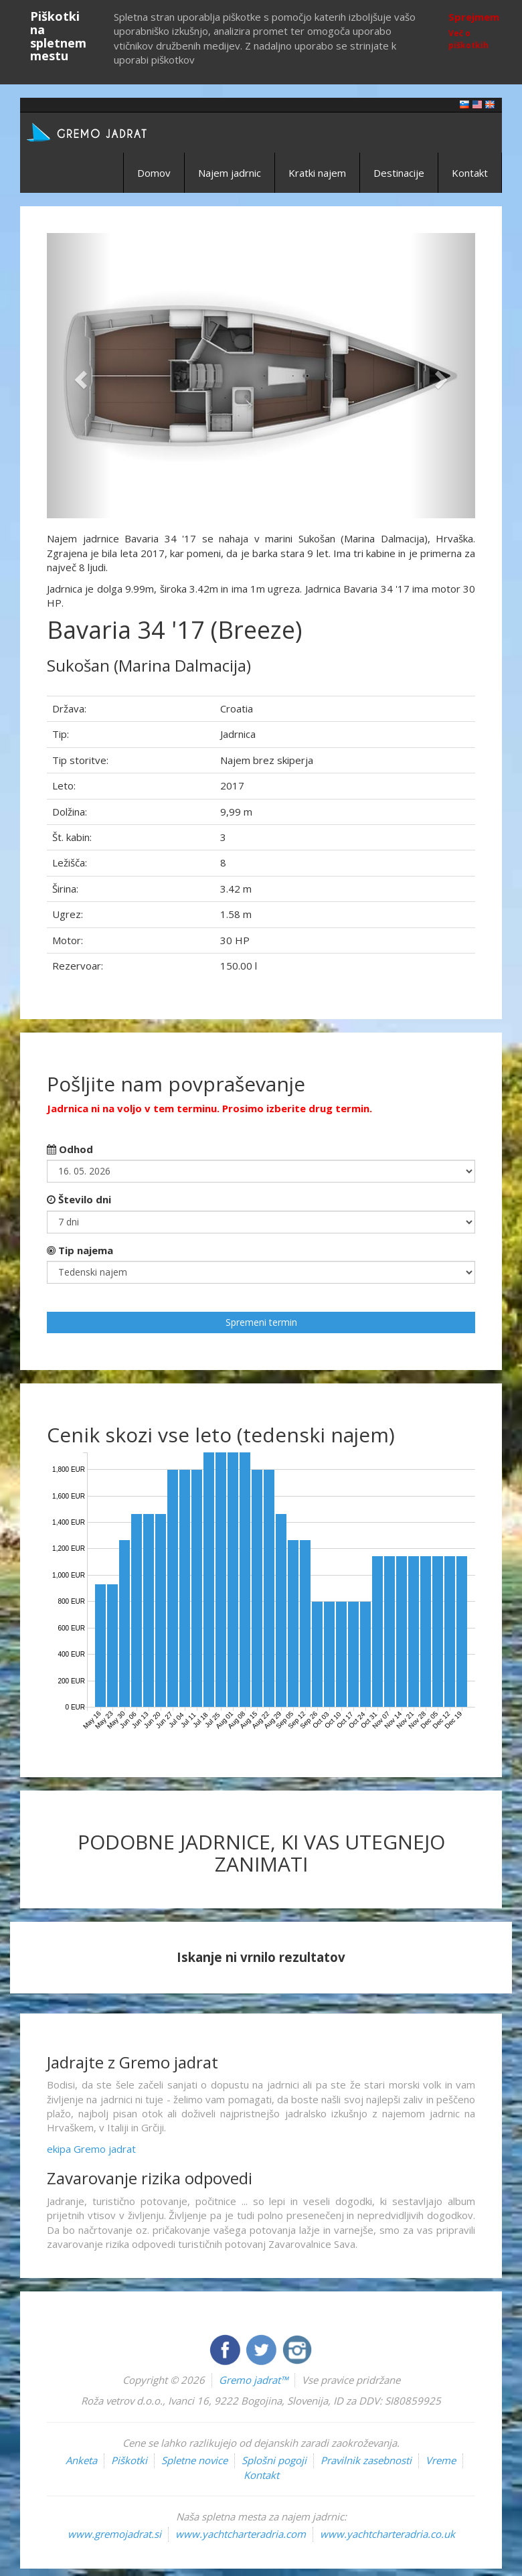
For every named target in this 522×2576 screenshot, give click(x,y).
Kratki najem (317, 172)
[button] (79, 376)
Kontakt (470, 172)
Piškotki (129, 2460)
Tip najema (80, 1250)
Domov (154, 172)
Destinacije (398, 172)
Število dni (79, 1199)
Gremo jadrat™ (253, 2379)
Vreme (441, 2460)
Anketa (81, 2460)
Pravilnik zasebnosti (366, 2460)
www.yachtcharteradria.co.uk (387, 2534)
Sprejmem (473, 16)
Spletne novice (194, 2460)
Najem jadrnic (229, 172)
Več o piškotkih (468, 38)
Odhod (70, 1149)
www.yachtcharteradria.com (240, 2534)
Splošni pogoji (274, 2460)
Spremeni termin (261, 1322)
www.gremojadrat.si (114, 2534)
